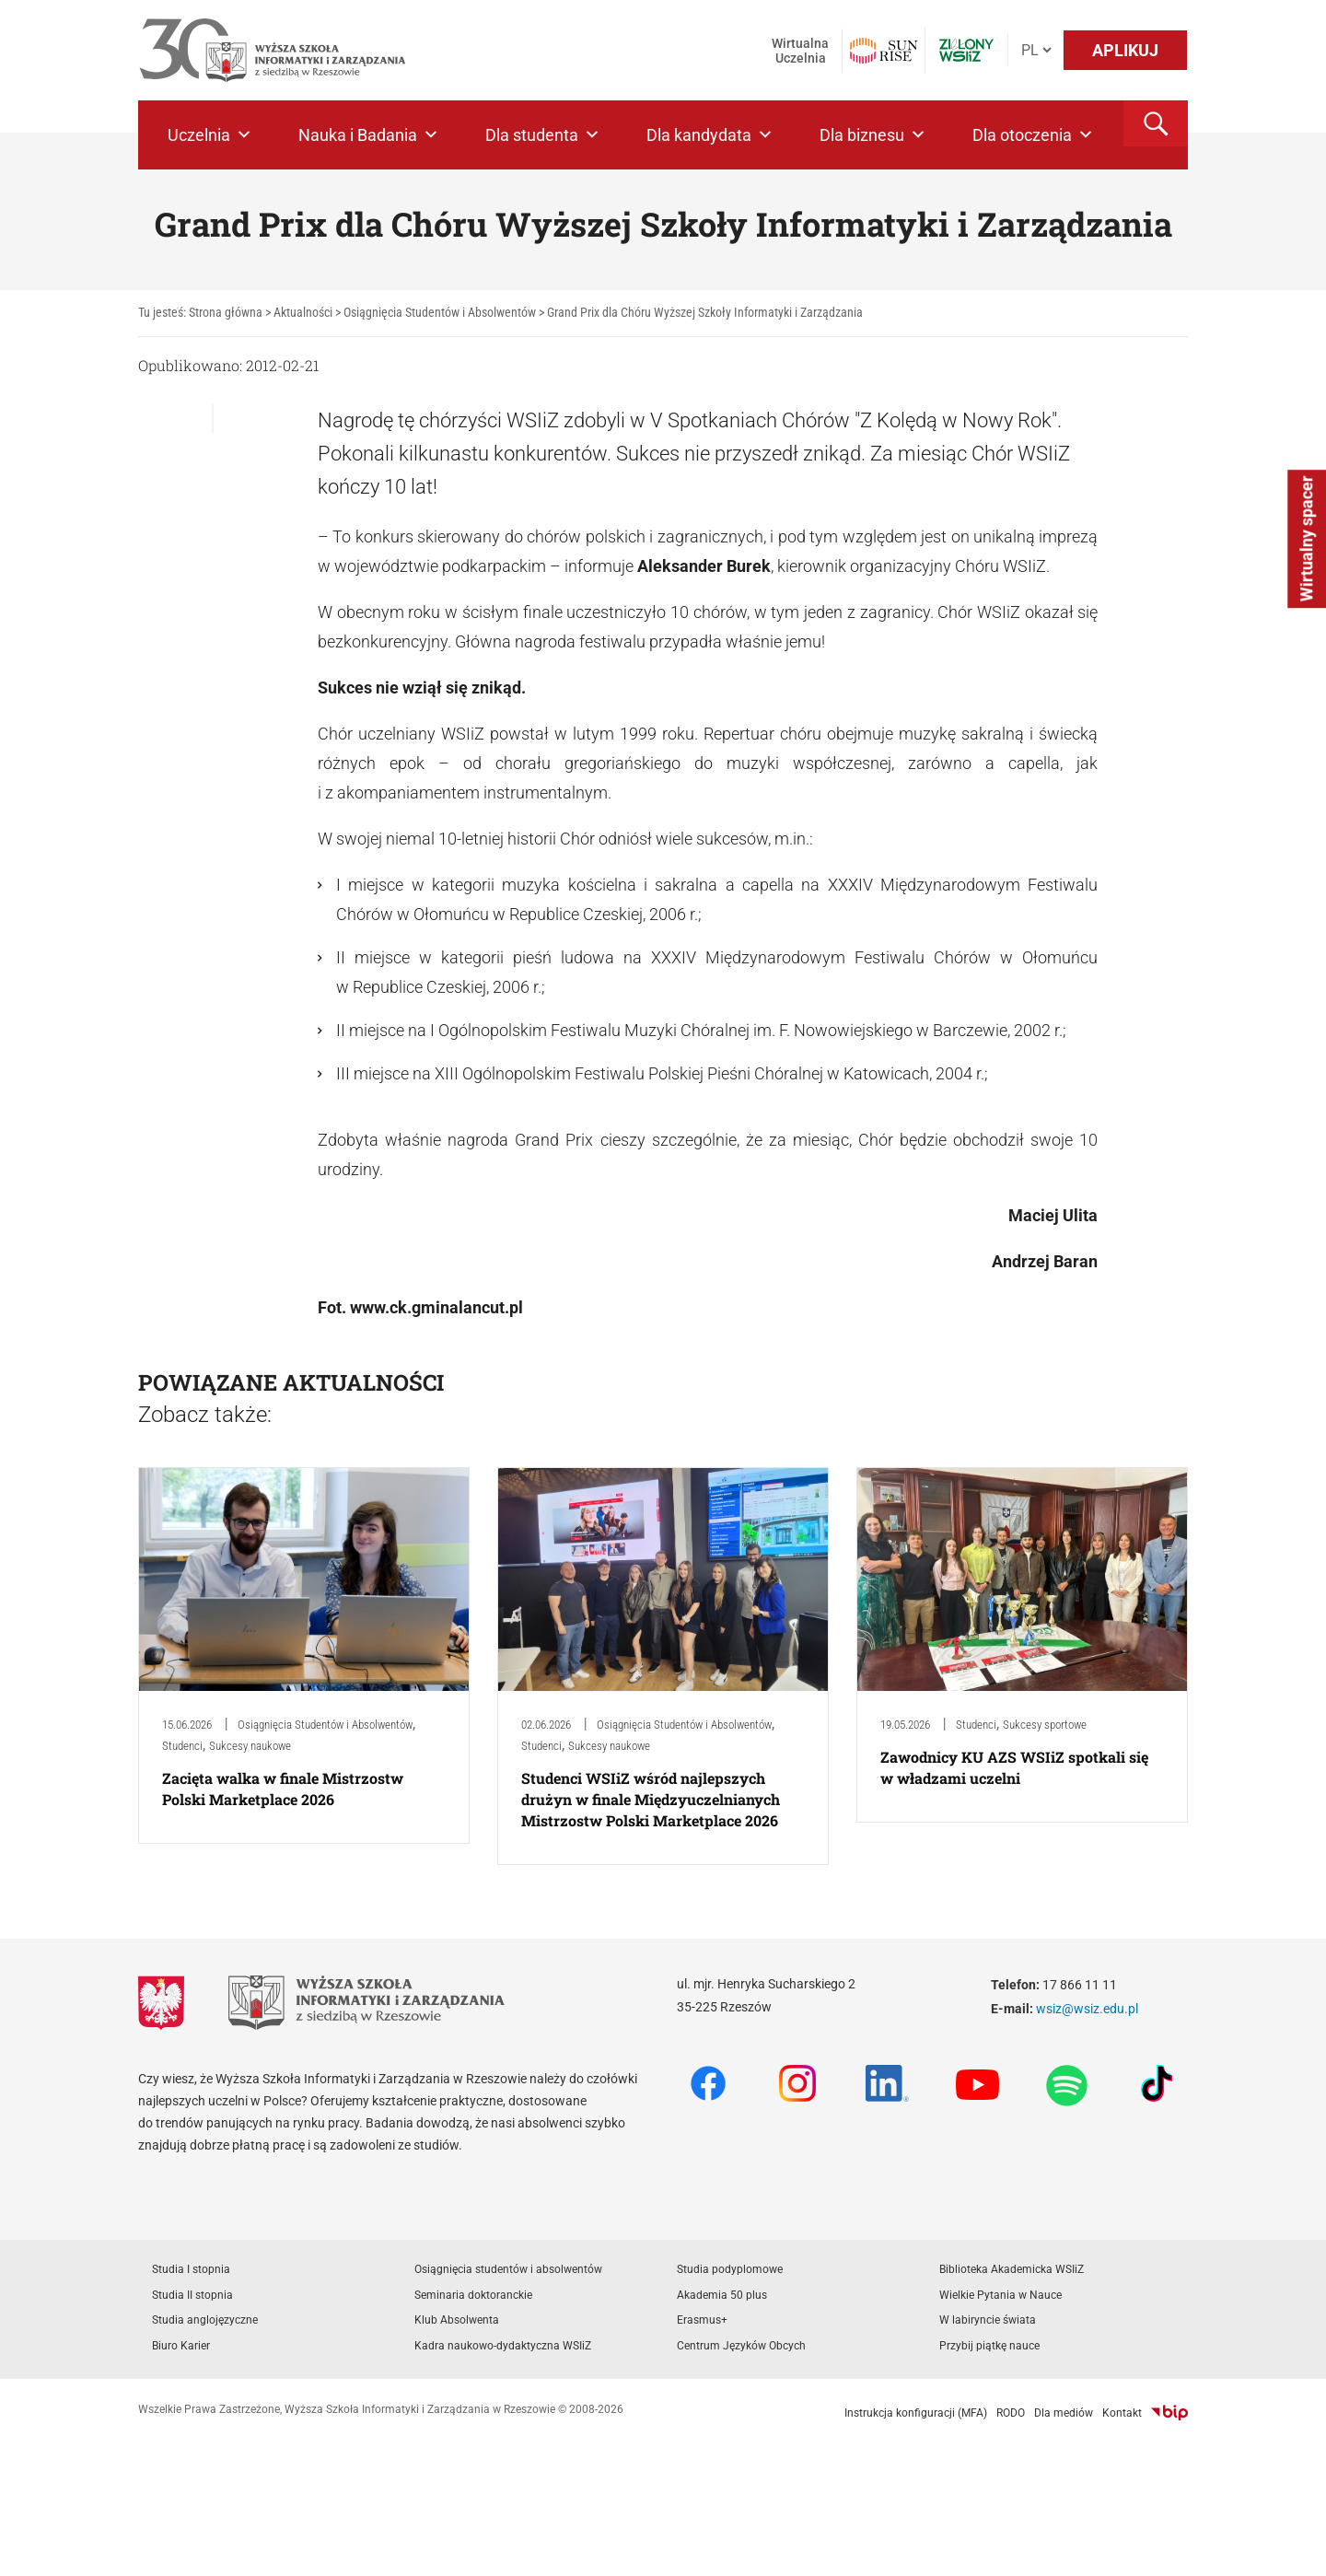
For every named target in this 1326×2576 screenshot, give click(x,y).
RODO (1010, 2413)
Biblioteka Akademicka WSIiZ (1011, 2269)
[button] (1156, 123)
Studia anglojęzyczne (205, 2320)
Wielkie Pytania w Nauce (1000, 2295)
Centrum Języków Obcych (741, 2345)
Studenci (182, 1746)
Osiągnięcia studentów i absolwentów (508, 2269)
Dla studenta (542, 134)
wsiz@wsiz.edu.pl (1087, 2008)
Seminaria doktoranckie (473, 2295)
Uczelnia (210, 134)
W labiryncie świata (987, 2320)
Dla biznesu (873, 134)
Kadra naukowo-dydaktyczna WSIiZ (502, 2345)
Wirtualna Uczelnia (800, 50)
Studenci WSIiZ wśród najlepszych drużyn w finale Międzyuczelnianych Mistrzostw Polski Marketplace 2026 (650, 1799)
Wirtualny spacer (1306, 539)
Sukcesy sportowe (1045, 1724)
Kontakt (1122, 2413)
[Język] (1036, 50)
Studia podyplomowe (730, 2269)
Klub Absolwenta (456, 2320)
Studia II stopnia (192, 2295)
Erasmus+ (702, 2320)
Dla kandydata (710, 134)
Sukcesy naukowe (250, 1746)
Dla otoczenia (1033, 134)
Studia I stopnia (191, 2269)
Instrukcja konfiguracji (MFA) (915, 2413)
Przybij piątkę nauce (989, 2345)
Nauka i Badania (368, 134)
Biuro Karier (181, 2345)
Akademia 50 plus (722, 2295)
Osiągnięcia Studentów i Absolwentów (325, 1724)
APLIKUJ (1125, 50)
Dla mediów (1063, 2413)
